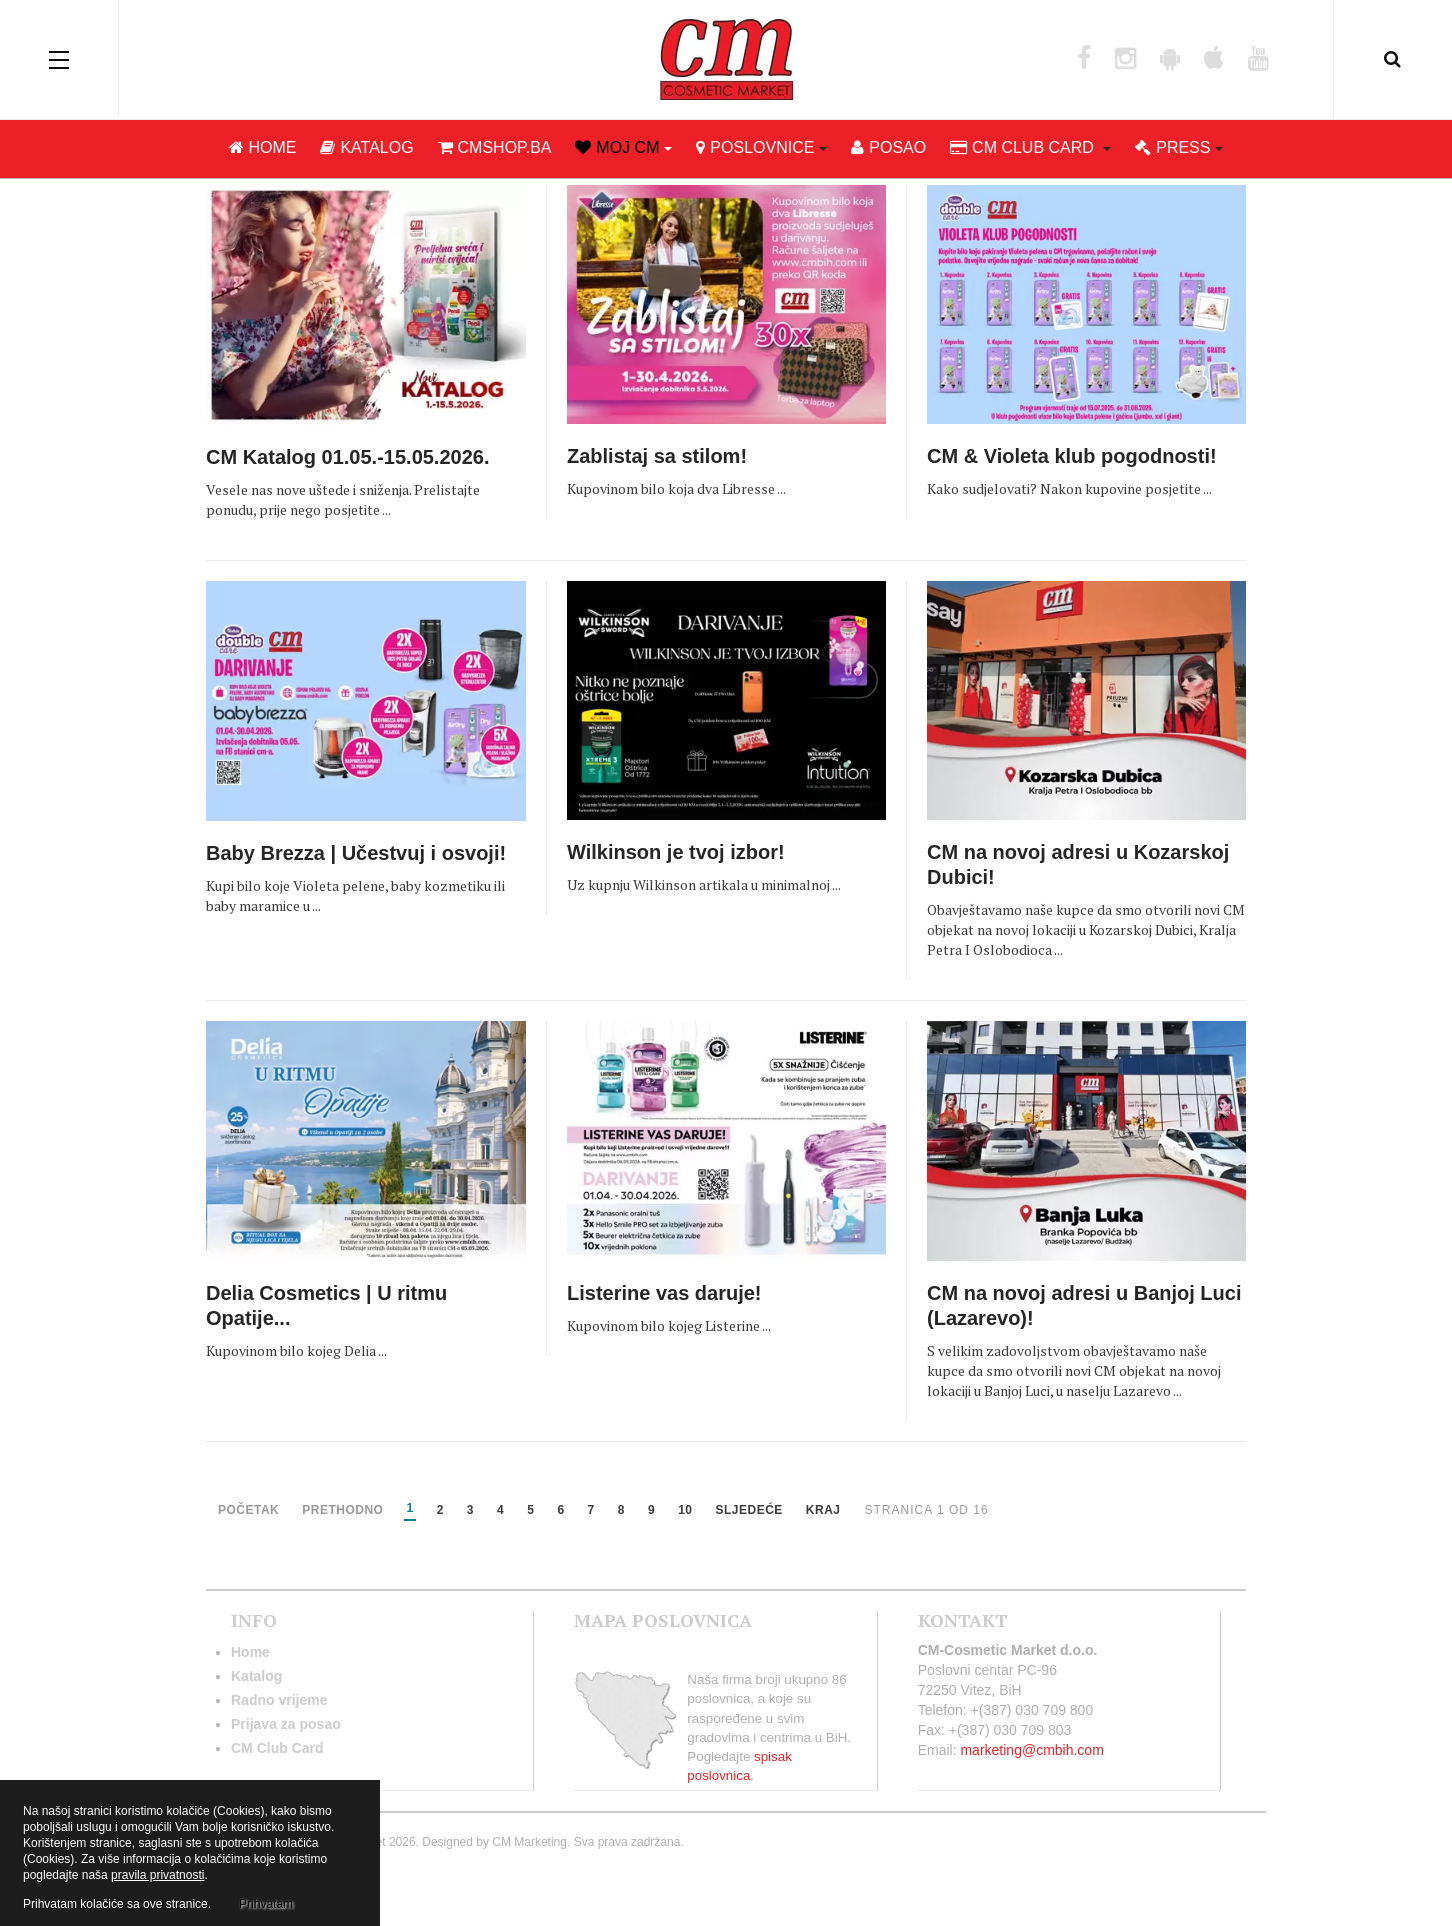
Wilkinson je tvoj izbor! (676, 852)
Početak (248, 1510)
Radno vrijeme (279, 1700)
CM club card (1030, 149)
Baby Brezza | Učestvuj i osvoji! (356, 853)
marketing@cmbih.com (1031, 1750)
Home (263, 149)
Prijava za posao (286, 1724)
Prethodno (342, 1510)
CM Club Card (277, 1748)
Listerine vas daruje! (664, 1293)
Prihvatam (266, 1904)
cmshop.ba (495, 149)
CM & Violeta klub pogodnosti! (1072, 456)
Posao (888, 149)
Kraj (823, 1510)
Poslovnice (761, 149)
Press (1179, 149)
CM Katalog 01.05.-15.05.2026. (347, 457)
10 (685, 1510)
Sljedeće (749, 1510)
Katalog (366, 149)
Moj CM (623, 149)
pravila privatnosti (157, 1875)
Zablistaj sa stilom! (657, 456)
